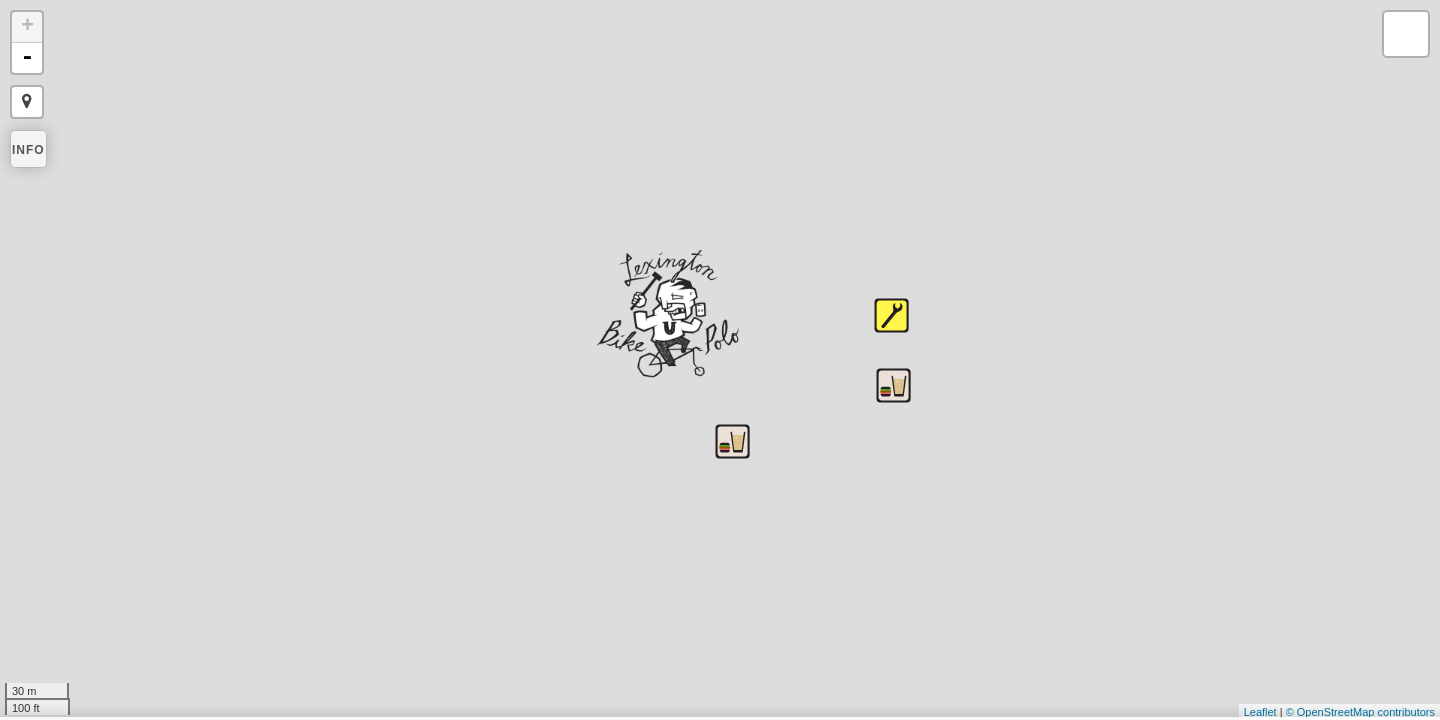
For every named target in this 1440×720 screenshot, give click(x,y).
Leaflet (1260, 712)
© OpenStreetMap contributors (1360, 712)
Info (28, 150)
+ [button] (27, 27)
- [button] (27, 58)
